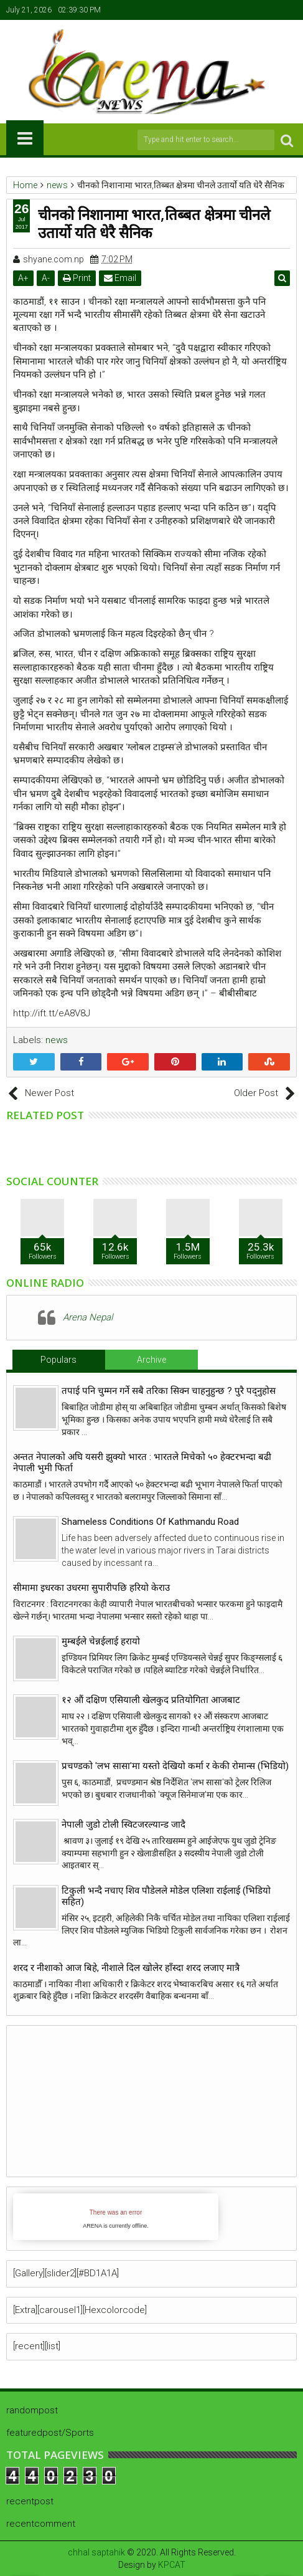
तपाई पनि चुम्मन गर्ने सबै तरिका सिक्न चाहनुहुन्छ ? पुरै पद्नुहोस (169, 1390)
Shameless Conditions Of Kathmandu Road (150, 1521)
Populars (58, 1360)
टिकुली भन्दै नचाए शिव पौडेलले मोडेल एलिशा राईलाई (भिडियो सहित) (166, 1896)
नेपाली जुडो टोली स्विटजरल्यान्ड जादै (123, 1824)
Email (120, 278)
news (56, 1040)
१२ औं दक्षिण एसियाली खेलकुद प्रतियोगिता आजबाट (151, 1699)
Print (77, 278)
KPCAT (171, 2565)
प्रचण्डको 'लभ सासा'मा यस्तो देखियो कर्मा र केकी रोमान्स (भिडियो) (175, 1766)
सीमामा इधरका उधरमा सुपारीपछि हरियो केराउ (91, 1587)
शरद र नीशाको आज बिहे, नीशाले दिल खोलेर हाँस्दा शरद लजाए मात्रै (126, 1967)
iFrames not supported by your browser (115, 2216)
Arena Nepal (88, 1317)
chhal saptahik (96, 2552)
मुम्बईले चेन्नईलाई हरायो (101, 1641)
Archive (151, 1360)
